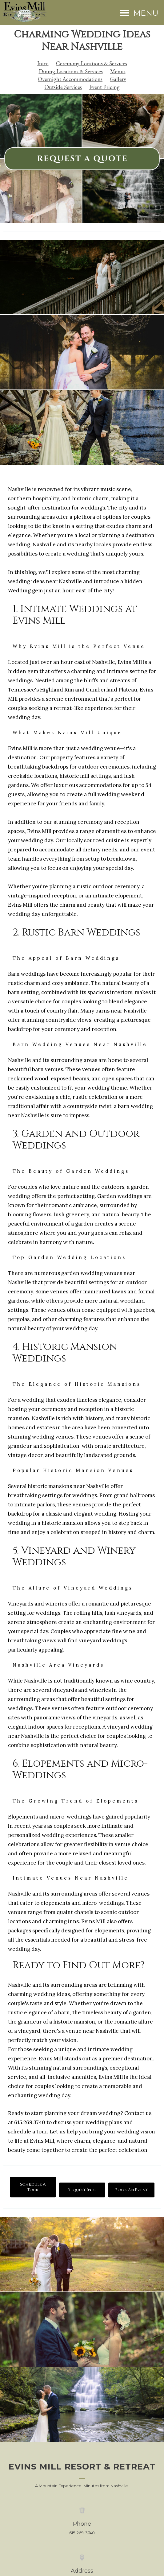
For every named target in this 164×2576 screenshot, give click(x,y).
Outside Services (63, 87)
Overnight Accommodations (70, 79)
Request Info (82, 2190)
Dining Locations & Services (71, 71)
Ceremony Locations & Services (91, 63)
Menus (118, 71)
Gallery (118, 79)
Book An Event (131, 2190)
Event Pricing (104, 87)
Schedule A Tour (33, 2187)
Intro (43, 63)
